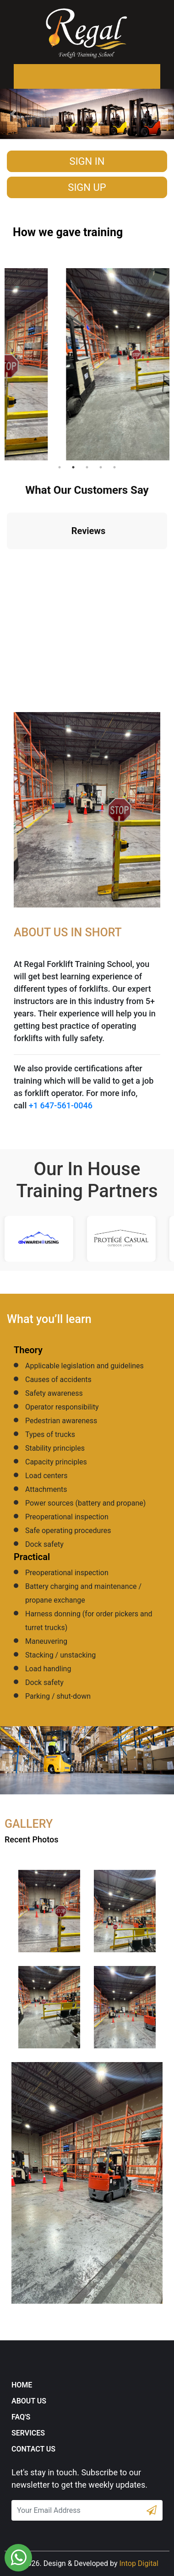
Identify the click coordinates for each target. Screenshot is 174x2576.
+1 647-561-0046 (60, 1105)
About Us (28, 2401)
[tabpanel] (87, 359)
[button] (13, 114)
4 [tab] (100, 467)
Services (28, 2433)
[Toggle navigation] (26, 76)
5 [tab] (114, 467)
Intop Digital (139, 2563)
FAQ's (20, 2417)
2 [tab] (73, 467)
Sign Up (87, 187)
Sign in (87, 161)
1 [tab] (59, 467)
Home (21, 2385)
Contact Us (33, 2449)
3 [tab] (87, 467)
